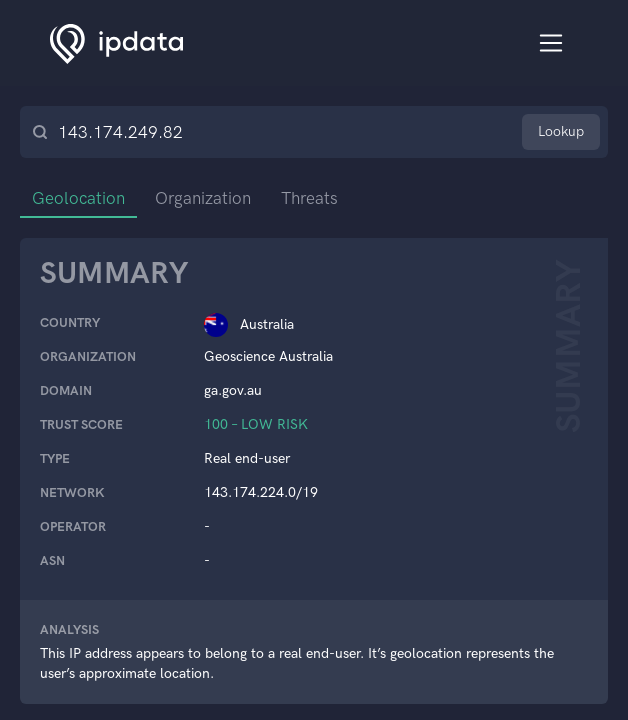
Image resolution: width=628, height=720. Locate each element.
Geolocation (78, 198)
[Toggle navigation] (551, 43)
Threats (309, 198)
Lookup (561, 131)
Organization (203, 198)
